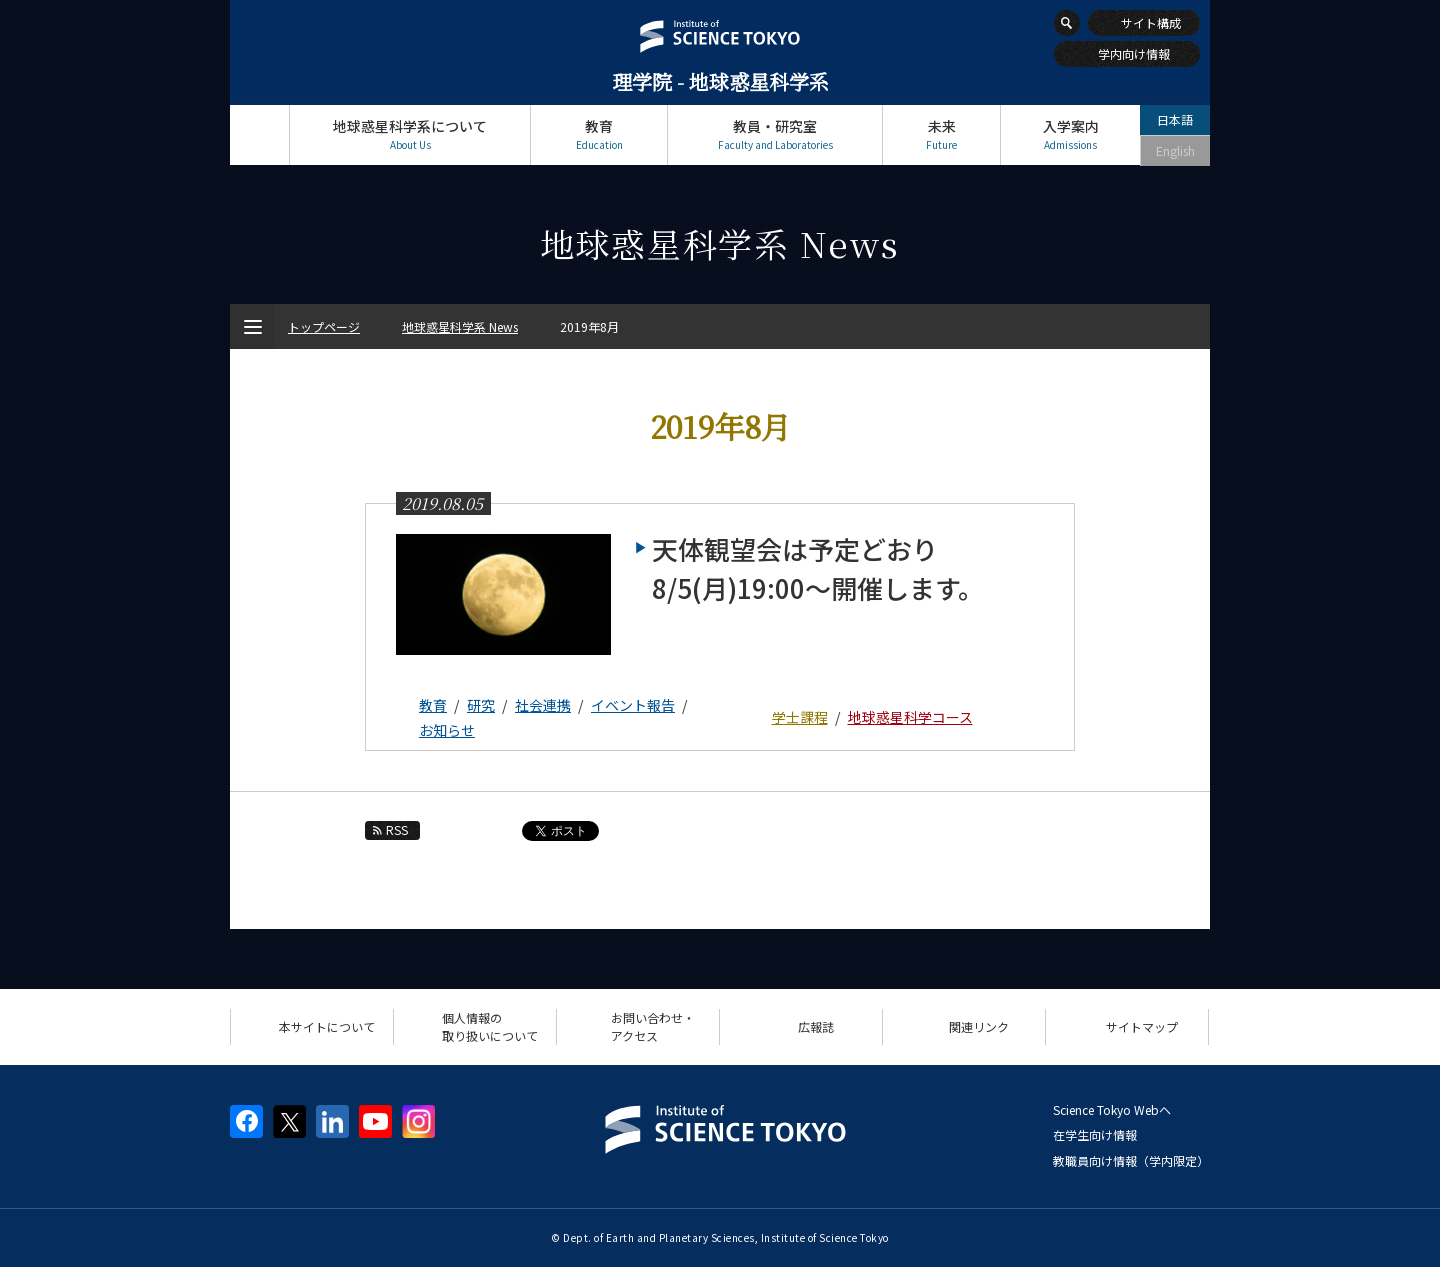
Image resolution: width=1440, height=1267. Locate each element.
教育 (599, 134)
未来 (941, 134)
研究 (481, 705)
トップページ (259, 134)
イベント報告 (633, 705)
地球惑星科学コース (910, 717)
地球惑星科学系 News (460, 326)
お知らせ (447, 730)
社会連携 (543, 705)
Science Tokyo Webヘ (1112, 1109)
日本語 (1175, 119)
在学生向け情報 (1095, 1134)
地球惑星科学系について (410, 134)
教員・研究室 (775, 134)
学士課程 (800, 717)
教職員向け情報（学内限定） (1131, 1160)
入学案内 (1070, 134)
